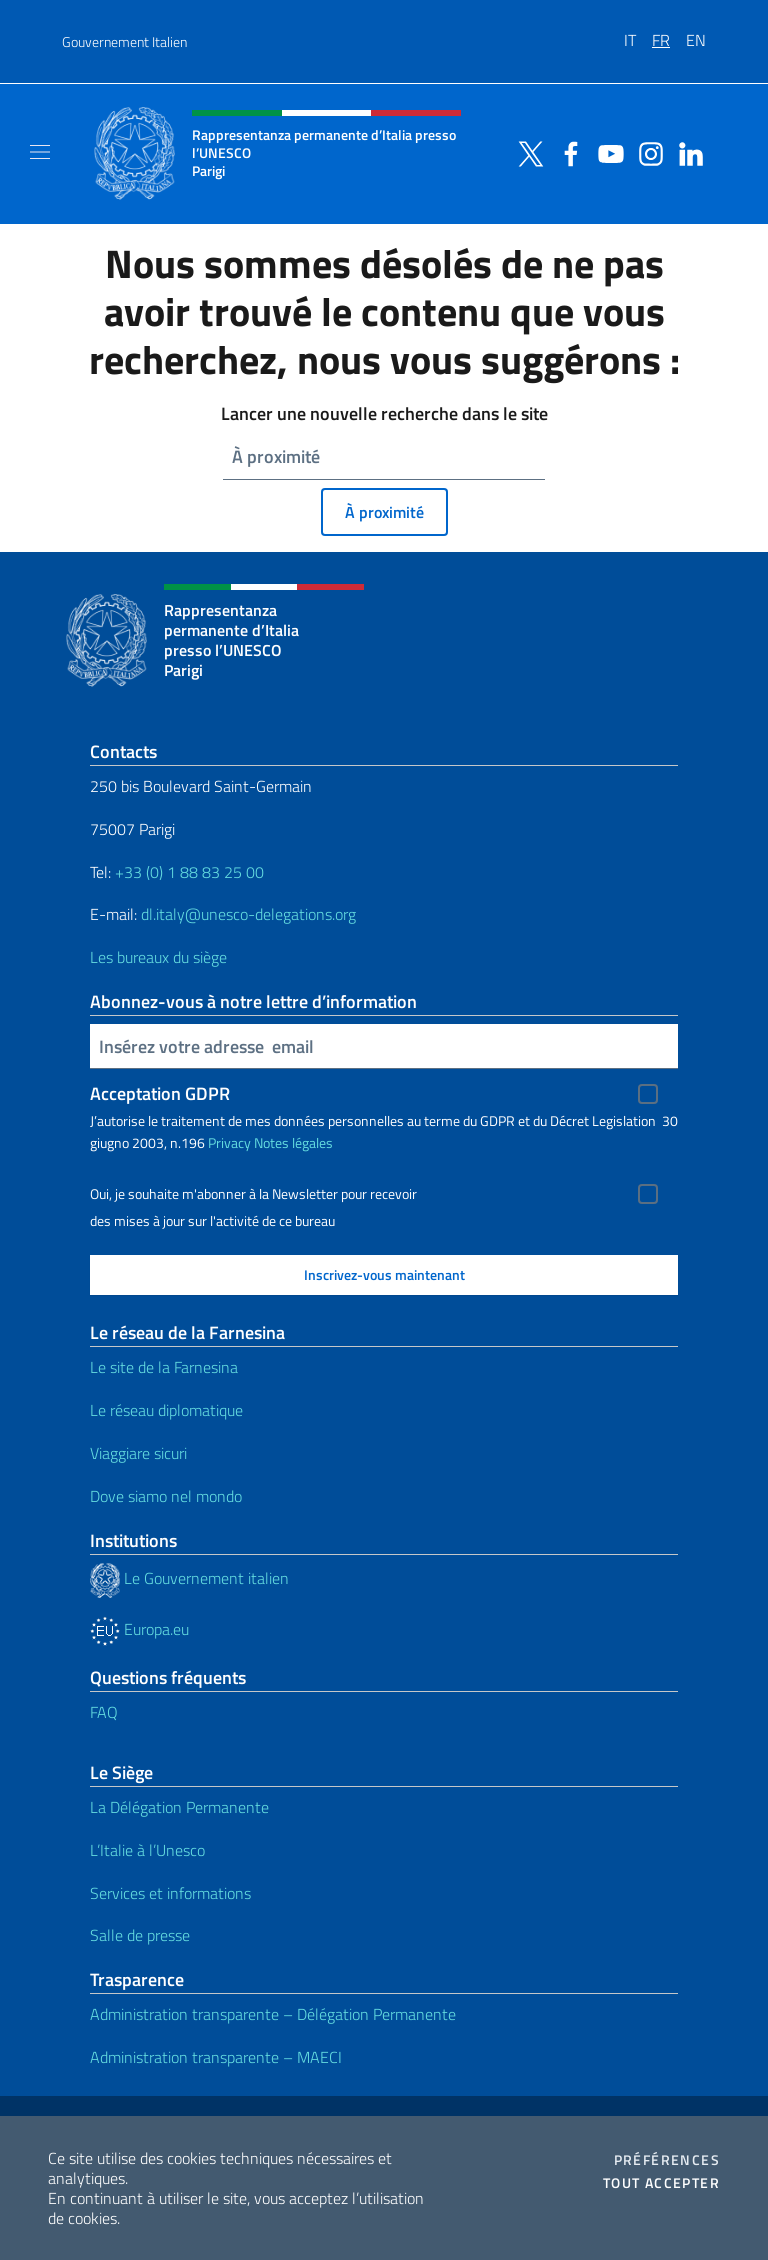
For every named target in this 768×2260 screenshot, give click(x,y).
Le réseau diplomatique (166, 1410)
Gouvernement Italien (124, 41)
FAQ (104, 1712)
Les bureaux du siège (158, 957)
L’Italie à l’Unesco (147, 1850)
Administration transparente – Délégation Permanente (273, 2014)
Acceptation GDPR (160, 1093)
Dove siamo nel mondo (166, 1496)
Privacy (229, 1142)
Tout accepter (661, 2183)
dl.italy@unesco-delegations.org (248, 914)
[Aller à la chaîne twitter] (526, 152)
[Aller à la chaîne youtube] (606, 152)
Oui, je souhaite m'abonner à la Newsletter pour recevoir (253, 1194)
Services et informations (170, 1893)
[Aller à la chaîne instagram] (646, 152)
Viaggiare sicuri (138, 1453)
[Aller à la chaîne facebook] (566, 152)
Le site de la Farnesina (164, 1367)
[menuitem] (638, 33)
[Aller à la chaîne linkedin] (686, 152)
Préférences (667, 2160)
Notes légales (293, 1142)
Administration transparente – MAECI (216, 2057)
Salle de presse (140, 1935)
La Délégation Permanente (179, 1807)
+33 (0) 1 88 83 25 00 (187, 872)
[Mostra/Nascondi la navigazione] (40, 152)
